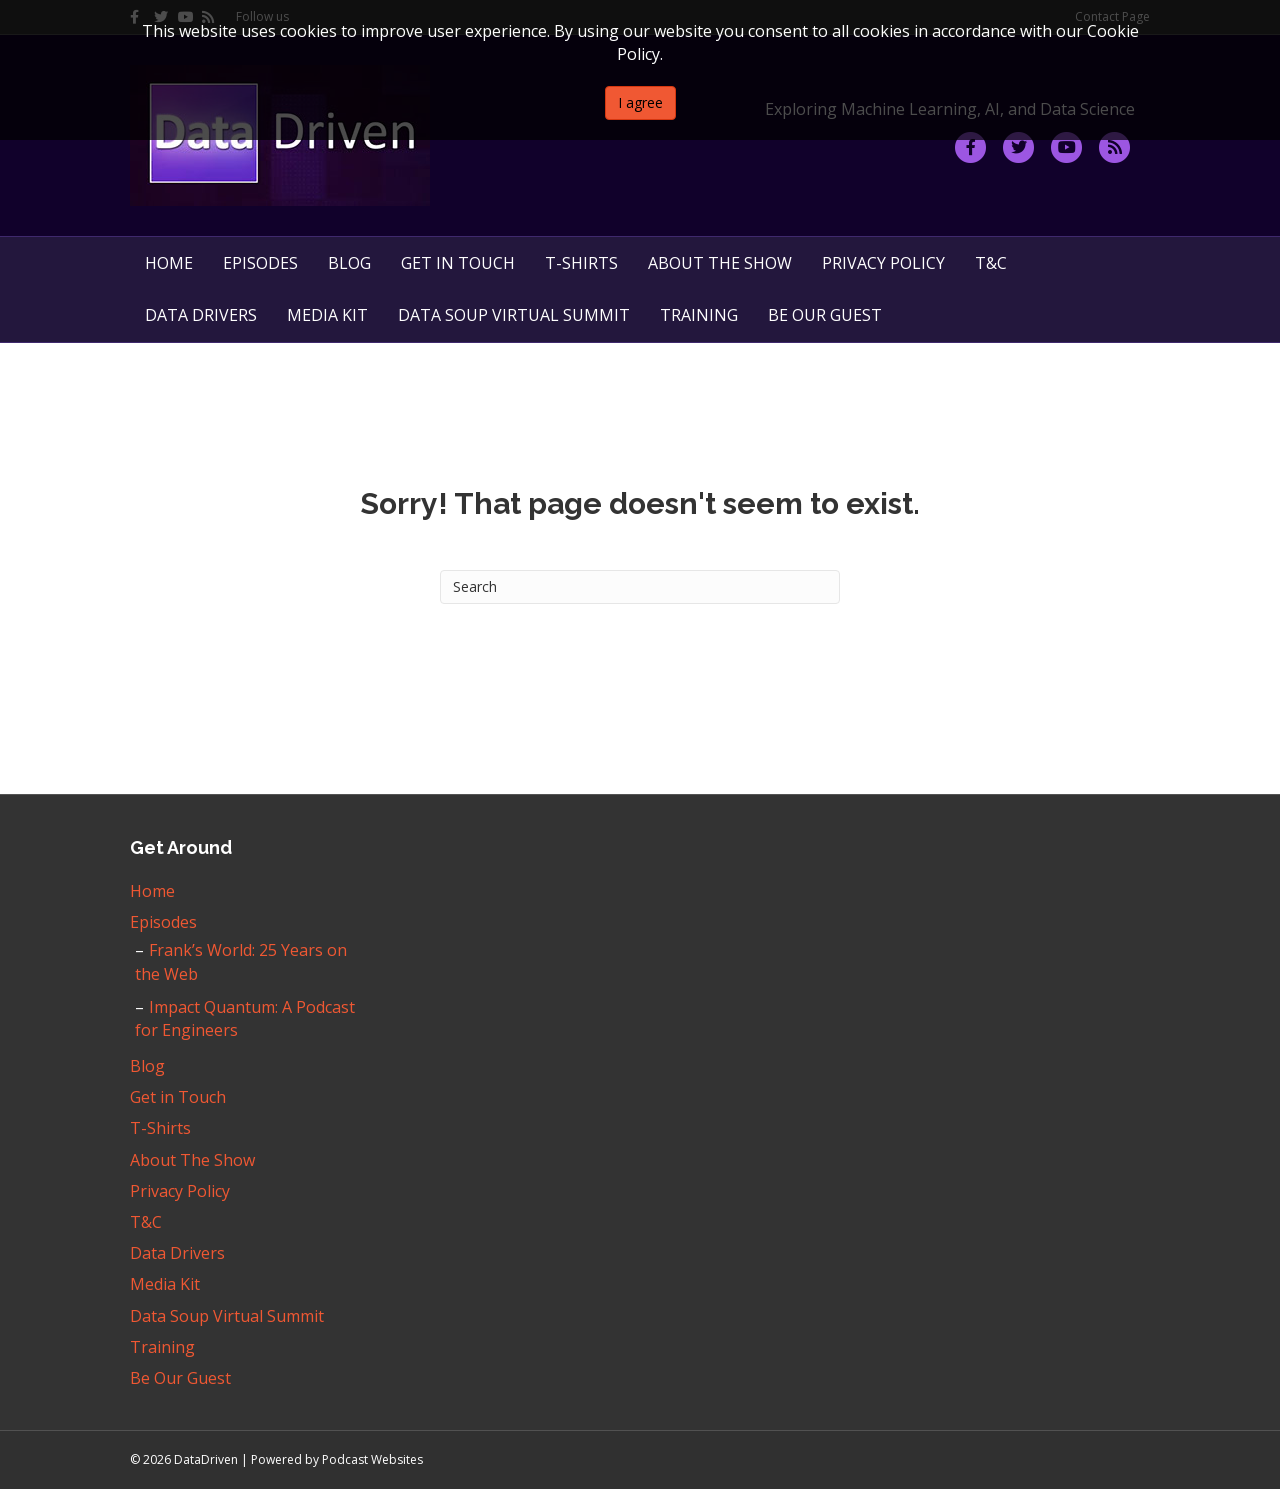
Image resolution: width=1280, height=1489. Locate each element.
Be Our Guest (825, 315)
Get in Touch (458, 263)
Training (699, 315)
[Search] (640, 587)
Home (169, 263)
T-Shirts (581, 263)
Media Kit (327, 315)
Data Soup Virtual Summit (514, 315)
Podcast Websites (372, 1459)
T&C (991, 263)
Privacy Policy (883, 263)
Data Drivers (201, 315)
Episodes (260, 263)
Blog (349, 263)
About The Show (720, 263)
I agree (640, 102)
